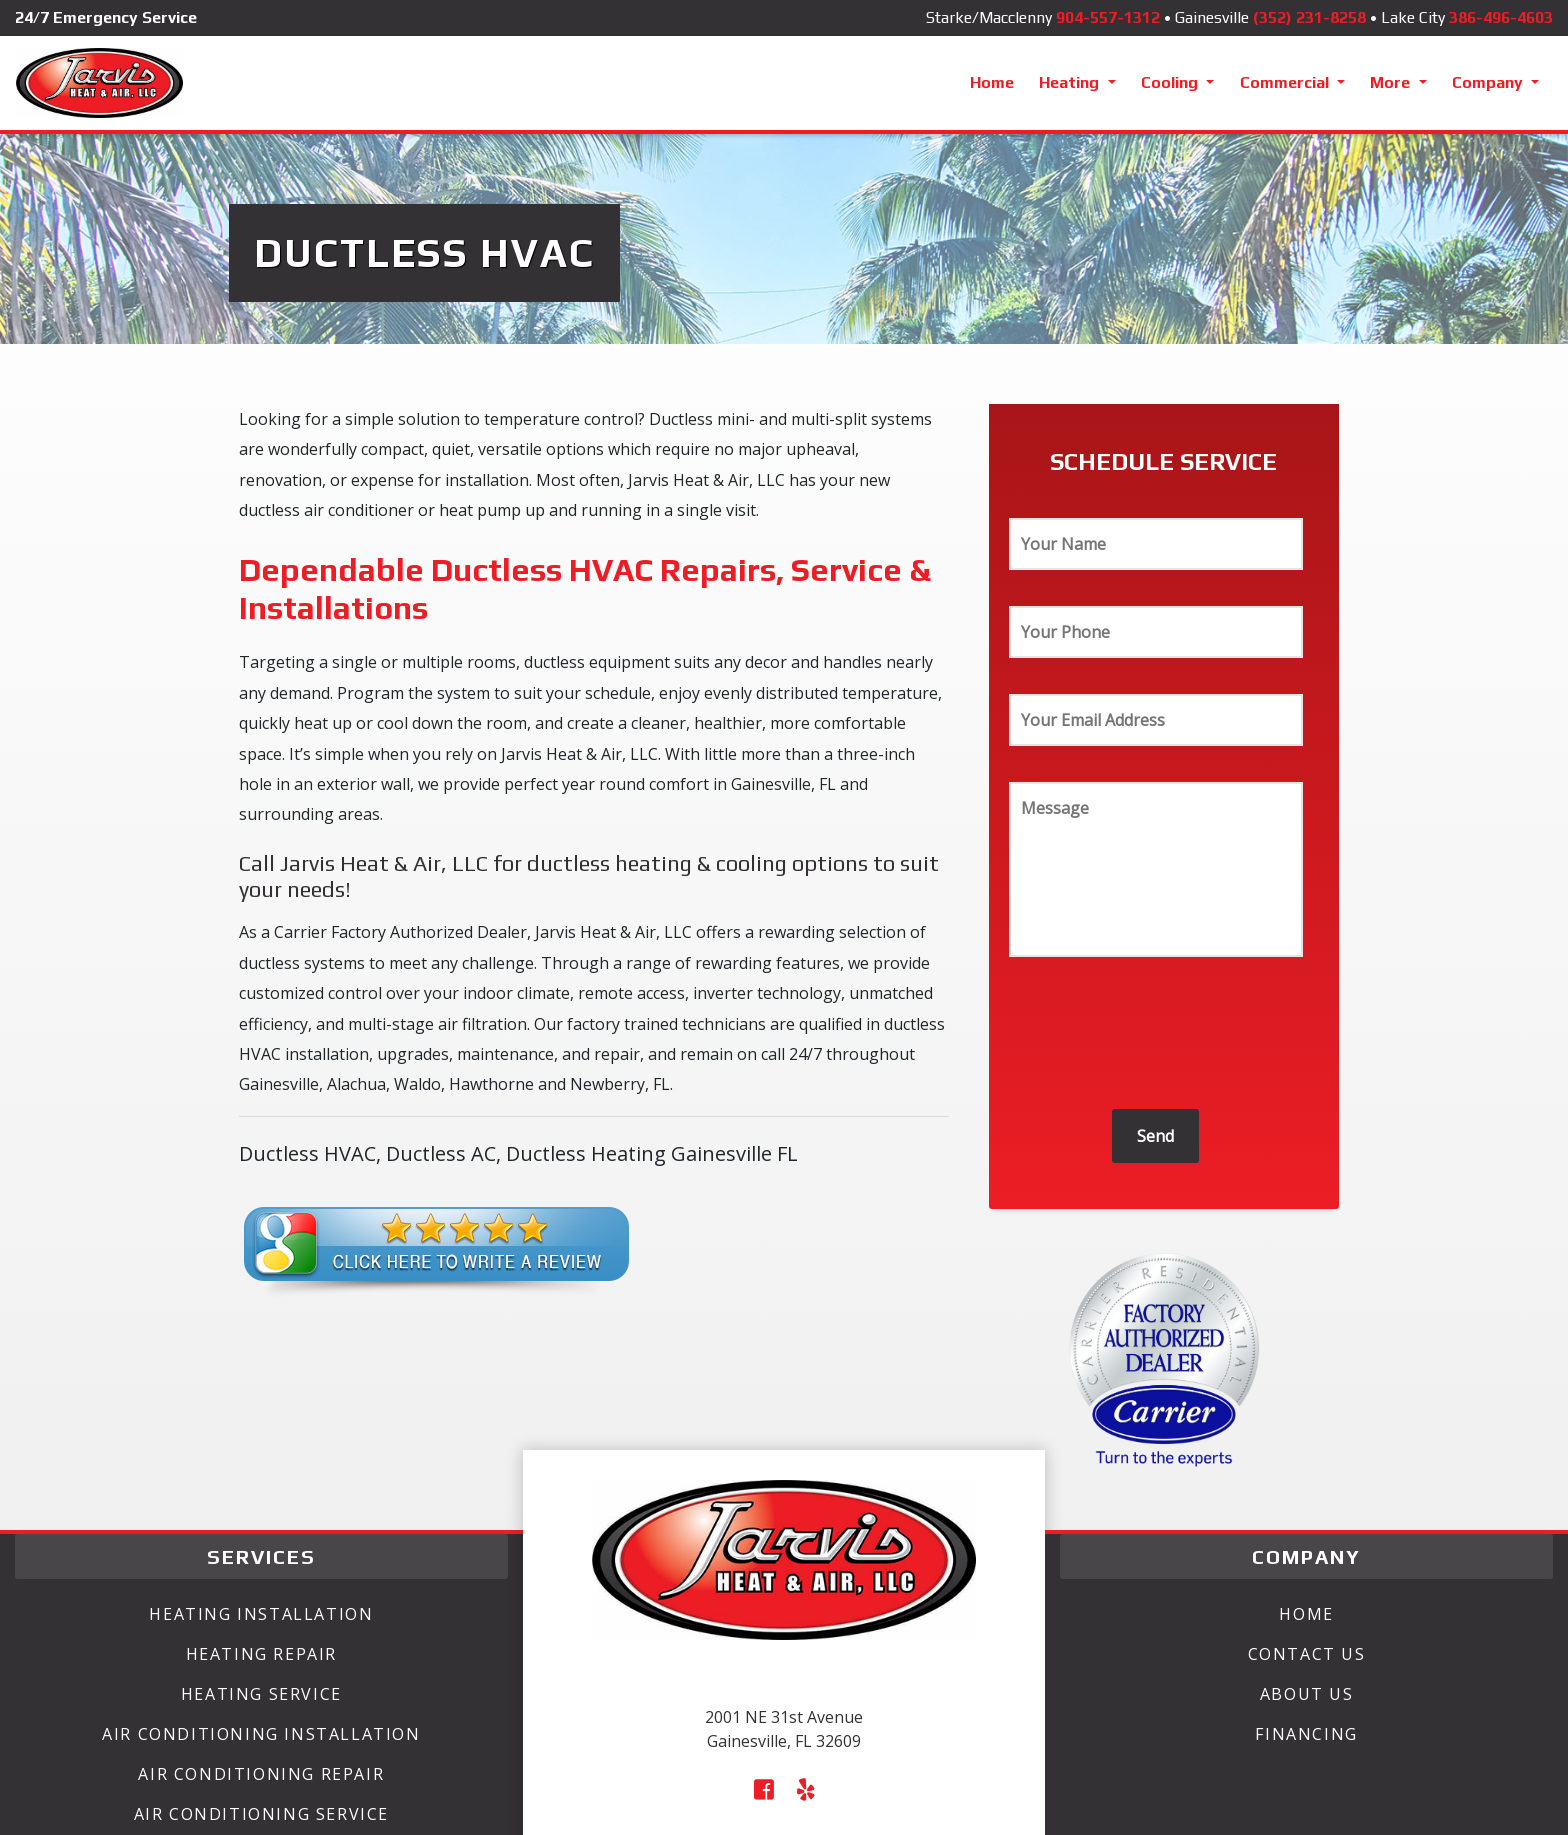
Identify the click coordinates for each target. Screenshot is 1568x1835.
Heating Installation (261, 1614)
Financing (1306, 1734)
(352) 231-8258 (1309, 17)
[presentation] (1161, 1038)
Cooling (1171, 82)
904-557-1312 (1108, 17)
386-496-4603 (1501, 17)
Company (1489, 82)
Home (992, 82)
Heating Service (261, 1694)
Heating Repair (261, 1654)
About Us (1307, 1694)
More (1392, 82)
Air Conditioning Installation (261, 1734)
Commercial (1286, 82)
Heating (1071, 82)
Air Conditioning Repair (261, 1774)
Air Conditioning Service (261, 1814)
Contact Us (1307, 1654)
